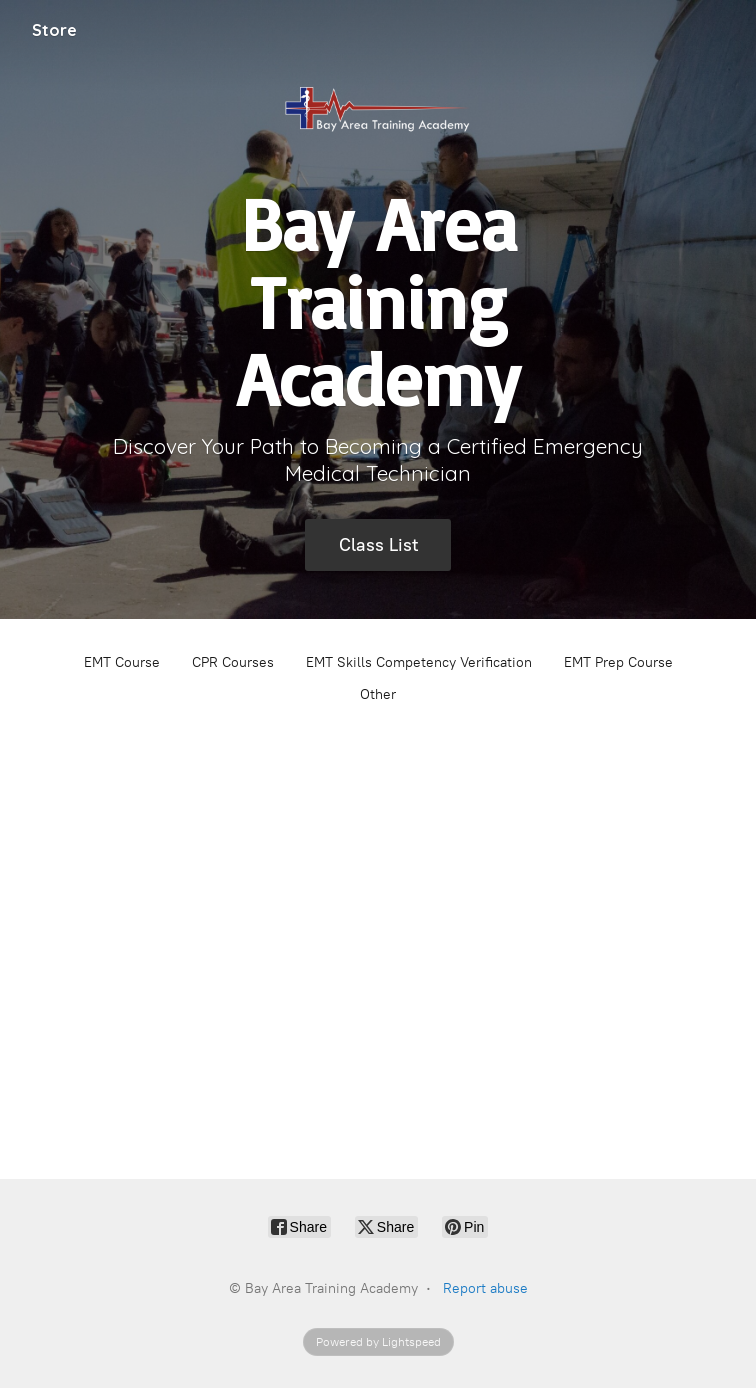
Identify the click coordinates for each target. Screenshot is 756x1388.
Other (378, 694)
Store (54, 30)
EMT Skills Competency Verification (419, 662)
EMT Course (122, 662)
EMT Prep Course (618, 662)
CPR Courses (233, 662)
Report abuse (485, 1288)
